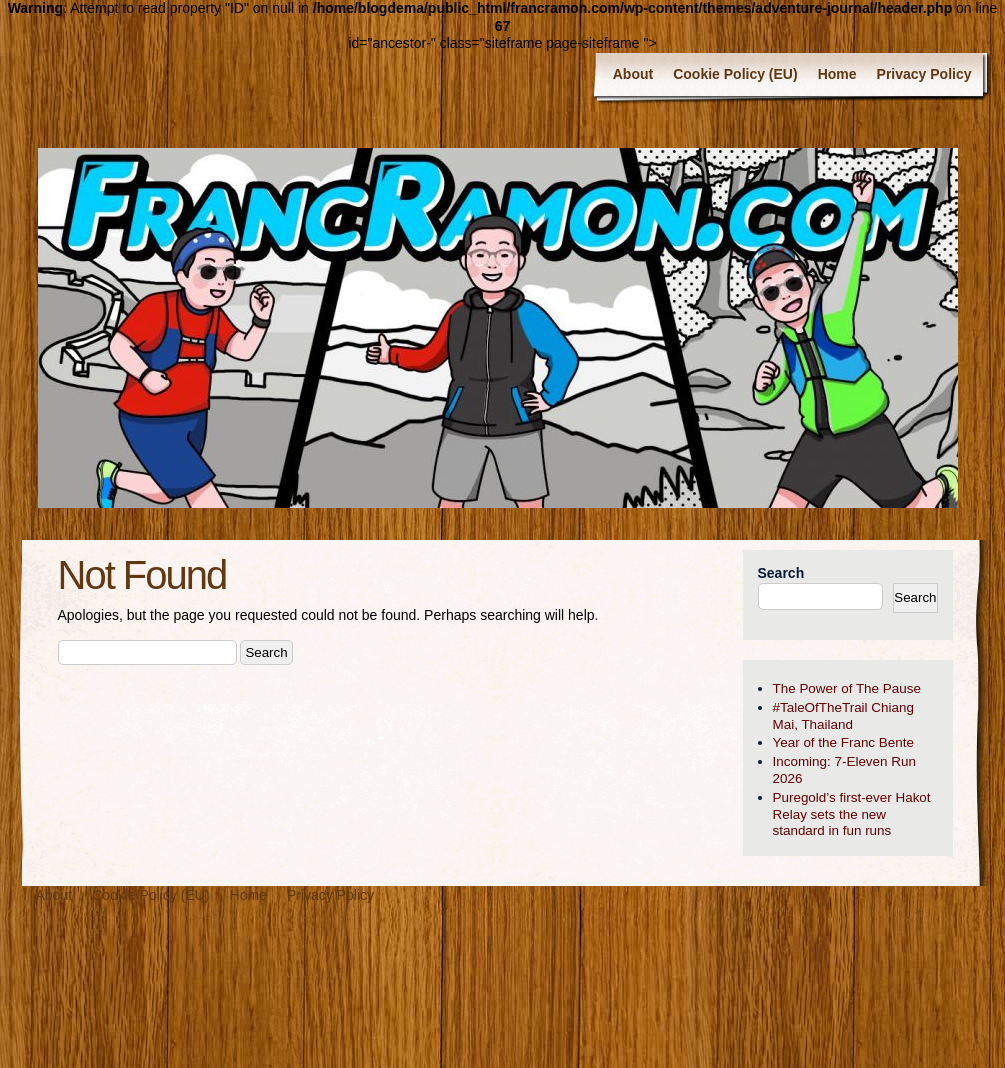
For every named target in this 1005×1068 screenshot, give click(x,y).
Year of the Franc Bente (843, 742)
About (633, 74)
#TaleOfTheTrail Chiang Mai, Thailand (843, 716)
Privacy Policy (924, 74)
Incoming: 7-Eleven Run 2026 (844, 770)
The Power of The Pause (847, 688)
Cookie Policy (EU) (735, 74)
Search (781, 573)
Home (837, 74)
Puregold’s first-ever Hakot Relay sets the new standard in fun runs (852, 814)
